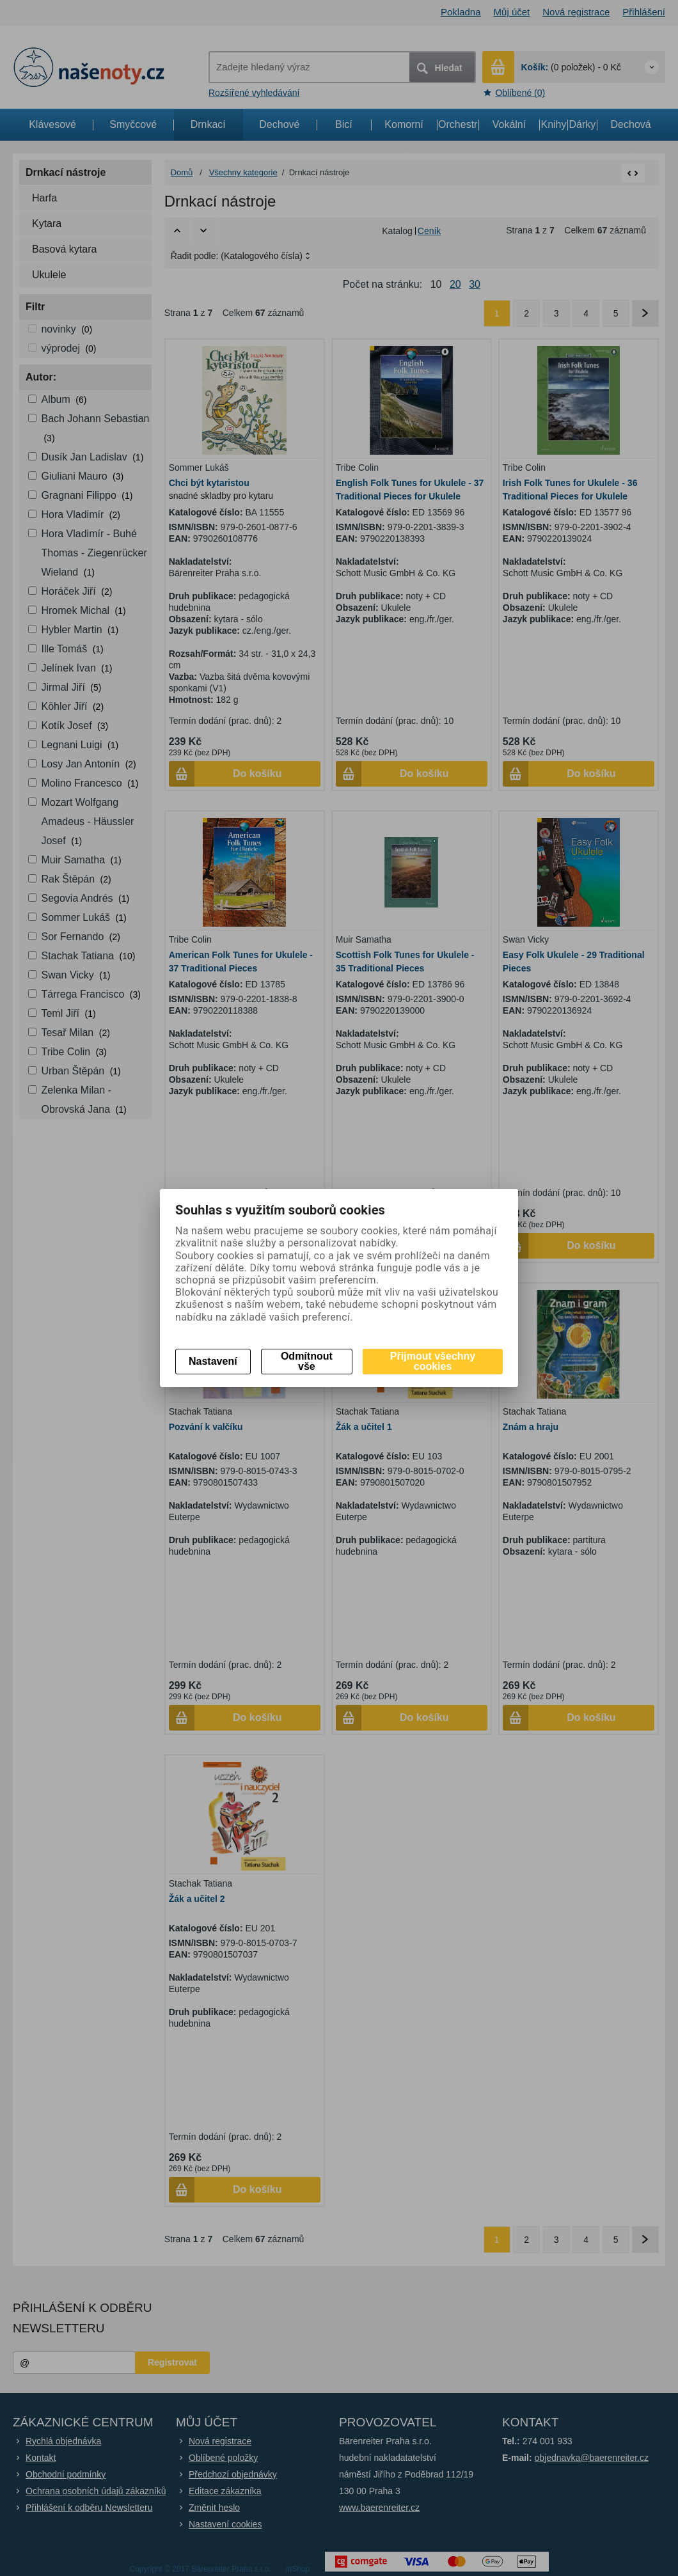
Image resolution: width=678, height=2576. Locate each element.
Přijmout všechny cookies (432, 1361)
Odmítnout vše (307, 1361)
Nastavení (213, 1361)
